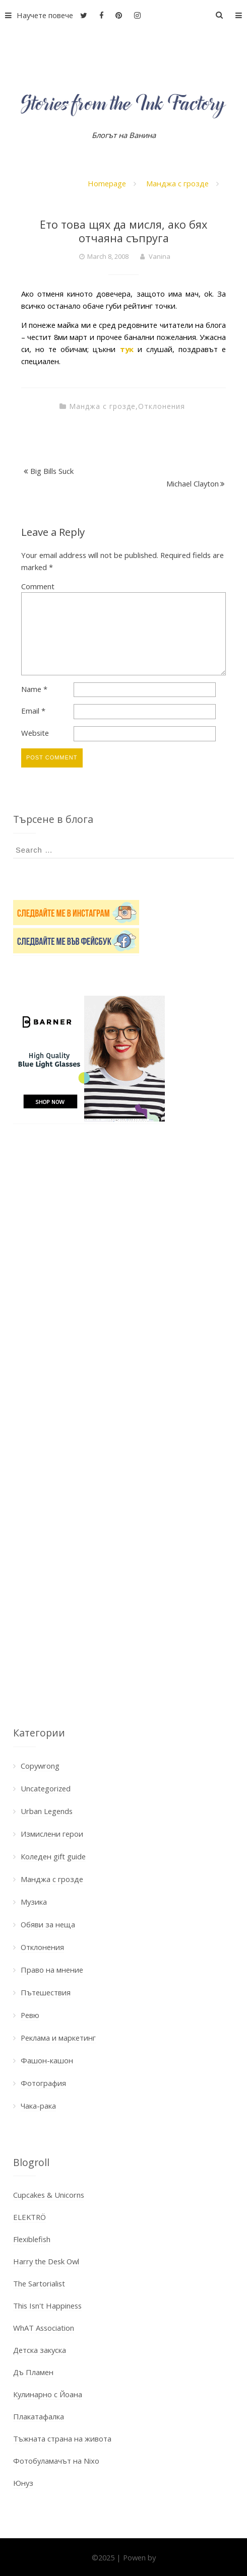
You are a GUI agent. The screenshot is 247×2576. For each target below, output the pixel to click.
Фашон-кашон (47, 2060)
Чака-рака (38, 2106)
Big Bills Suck (52, 471)
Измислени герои (52, 1834)
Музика (34, 1902)
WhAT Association (43, 2328)
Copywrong (40, 1766)
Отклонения (161, 406)
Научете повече (36, 15)
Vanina (159, 256)
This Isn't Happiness (47, 2306)
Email (33, 711)
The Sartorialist (39, 2283)
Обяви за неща (48, 1924)
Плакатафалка (38, 2416)
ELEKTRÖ (29, 2217)
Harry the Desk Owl (46, 2261)
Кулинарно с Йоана (47, 2394)
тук (127, 349)
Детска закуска (39, 2350)
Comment (37, 586)
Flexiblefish (31, 2239)
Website (35, 733)
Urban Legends (47, 1811)
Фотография (43, 2083)
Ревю (30, 2015)
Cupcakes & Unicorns (48, 2195)
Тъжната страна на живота (62, 2438)
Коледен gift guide (53, 1856)
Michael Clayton (192, 483)
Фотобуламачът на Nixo (56, 2461)
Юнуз (23, 2483)
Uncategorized (46, 1788)
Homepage (107, 183)
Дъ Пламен (33, 2372)
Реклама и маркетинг (58, 2038)
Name (34, 689)
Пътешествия (46, 1992)
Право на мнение (52, 1970)
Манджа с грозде (177, 183)
